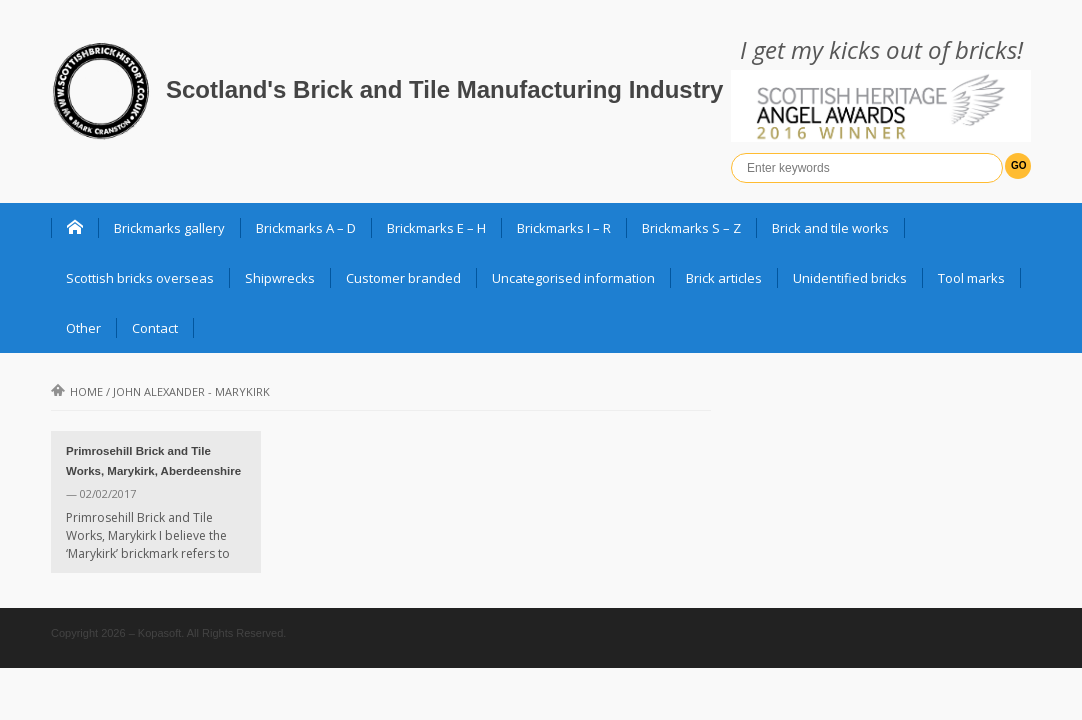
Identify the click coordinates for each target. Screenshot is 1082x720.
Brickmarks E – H (436, 228)
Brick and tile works (830, 228)
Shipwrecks (280, 278)
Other (83, 328)
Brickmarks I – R (564, 228)
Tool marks (971, 278)
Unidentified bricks (850, 278)
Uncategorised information (573, 278)
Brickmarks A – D (306, 228)
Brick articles (724, 278)
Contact (155, 328)
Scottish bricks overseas (140, 278)
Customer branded (403, 278)
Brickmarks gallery (169, 228)
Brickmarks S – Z (691, 228)
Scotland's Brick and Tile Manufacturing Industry (444, 89)
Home (77, 391)
